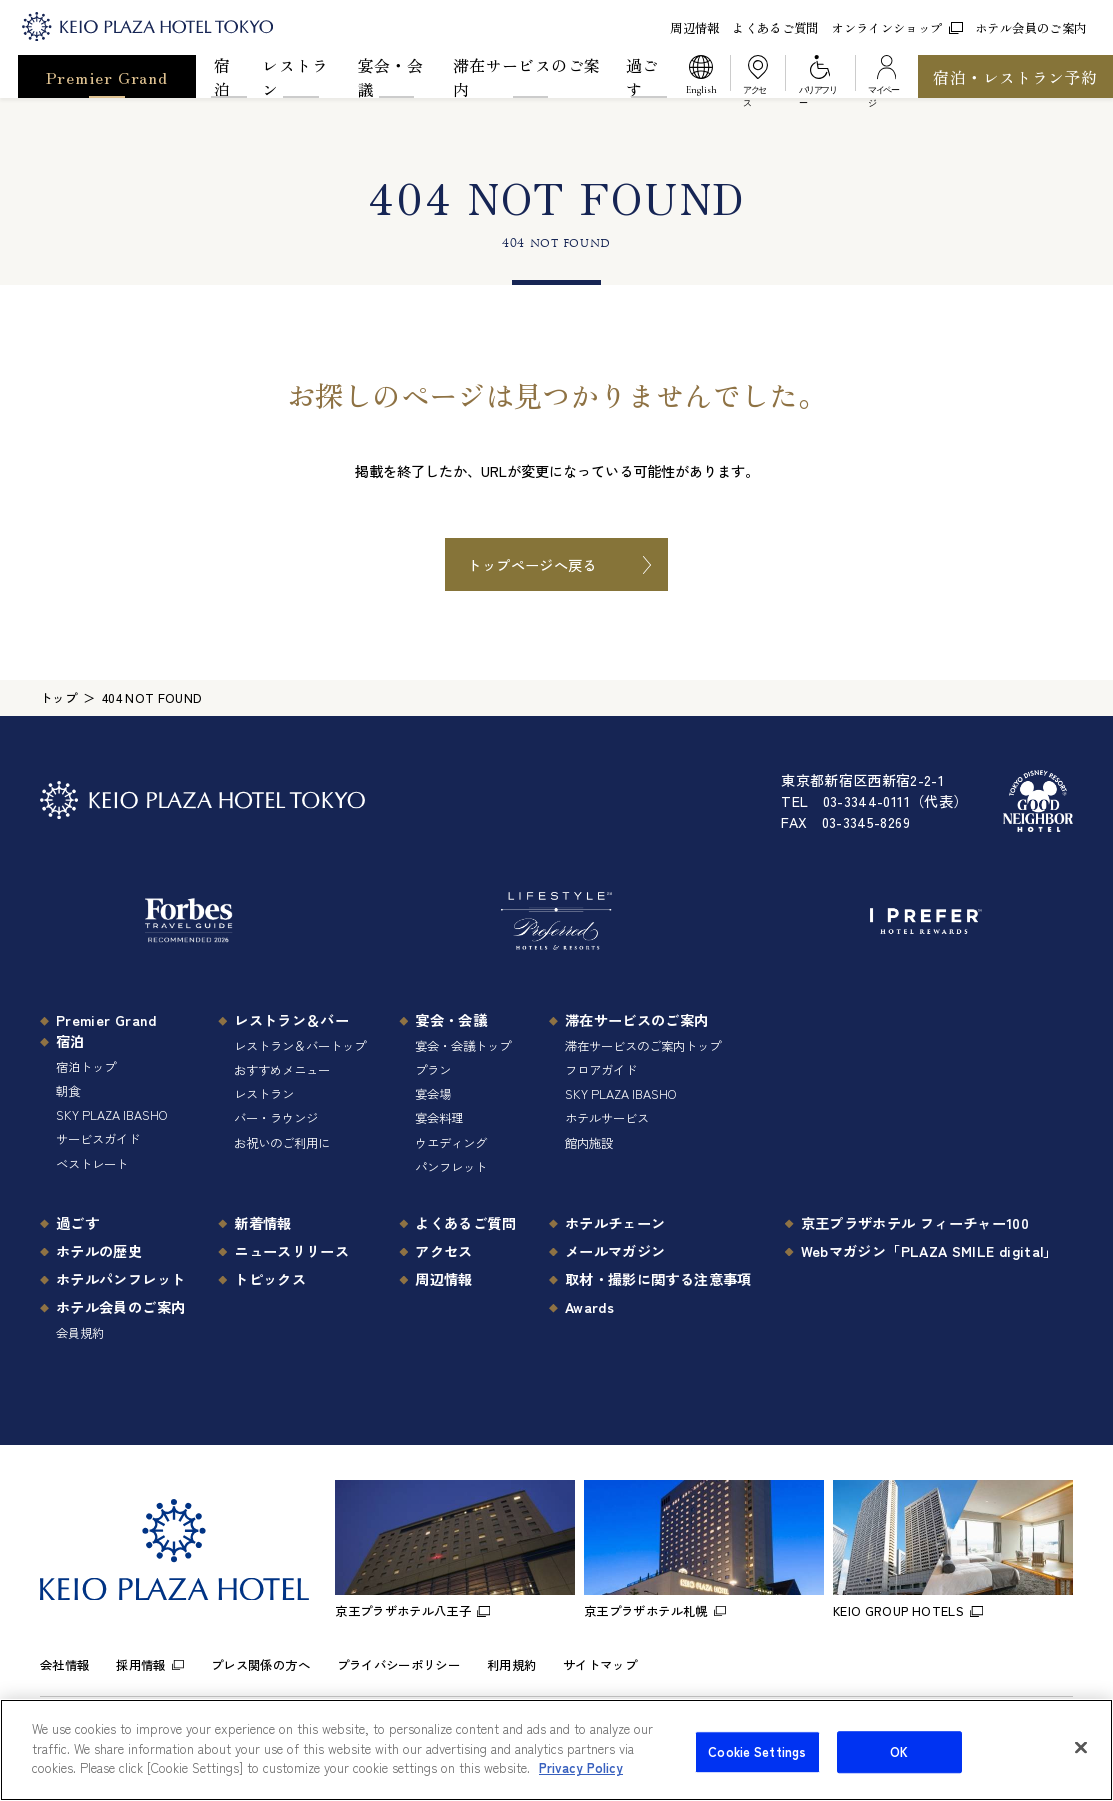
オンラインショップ (896, 28)
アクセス (443, 1250)
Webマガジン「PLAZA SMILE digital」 (929, 1250)
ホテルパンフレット (120, 1278)
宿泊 (222, 76)
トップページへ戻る (531, 564)
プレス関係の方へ (260, 1665)
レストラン (294, 76)
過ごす (642, 76)
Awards (589, 1306)
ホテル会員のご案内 (1030, 28)
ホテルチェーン (615, 1222)
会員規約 (80, 1333)
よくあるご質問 (775, 28)
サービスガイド (98, 1139)
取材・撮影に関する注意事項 (658, 1278)
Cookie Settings (757, 1764)
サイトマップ (600, 1665)
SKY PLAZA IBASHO (111, 1115)
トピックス (270, 1278)
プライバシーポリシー (399, 1665)
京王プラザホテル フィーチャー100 (915, 1222)
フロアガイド (601, 1070)
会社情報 (64, 1665)
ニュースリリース (291, 1250)
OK (899, 1764)
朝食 (68, 1091)
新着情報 (262, 1222)
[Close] (1081, 1761)
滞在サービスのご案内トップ (643, 1046)
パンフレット (451, 1167)
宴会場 (433, 1094)
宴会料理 (439, 1118)
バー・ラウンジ (276, 1118)
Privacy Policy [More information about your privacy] (581, 1780)
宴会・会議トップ (463, 1046)
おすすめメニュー (282, 1070)
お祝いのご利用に (282, 1143)
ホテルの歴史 (99, 1250)
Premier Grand (107, 77)
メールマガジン (615, 1250)
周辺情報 (694, 28)
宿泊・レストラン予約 (1015, 77)
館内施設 (589, 1143)
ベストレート (92, 1164)
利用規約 (511, 1665)
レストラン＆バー (291, 1019)
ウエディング (451, 1143)
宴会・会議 (390, 76)
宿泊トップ (86, 1067)
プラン (433, 1070)
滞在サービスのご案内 (526, 76)
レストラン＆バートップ (300, 1046)
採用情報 (140, 1665)
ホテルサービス (607, 1118)
